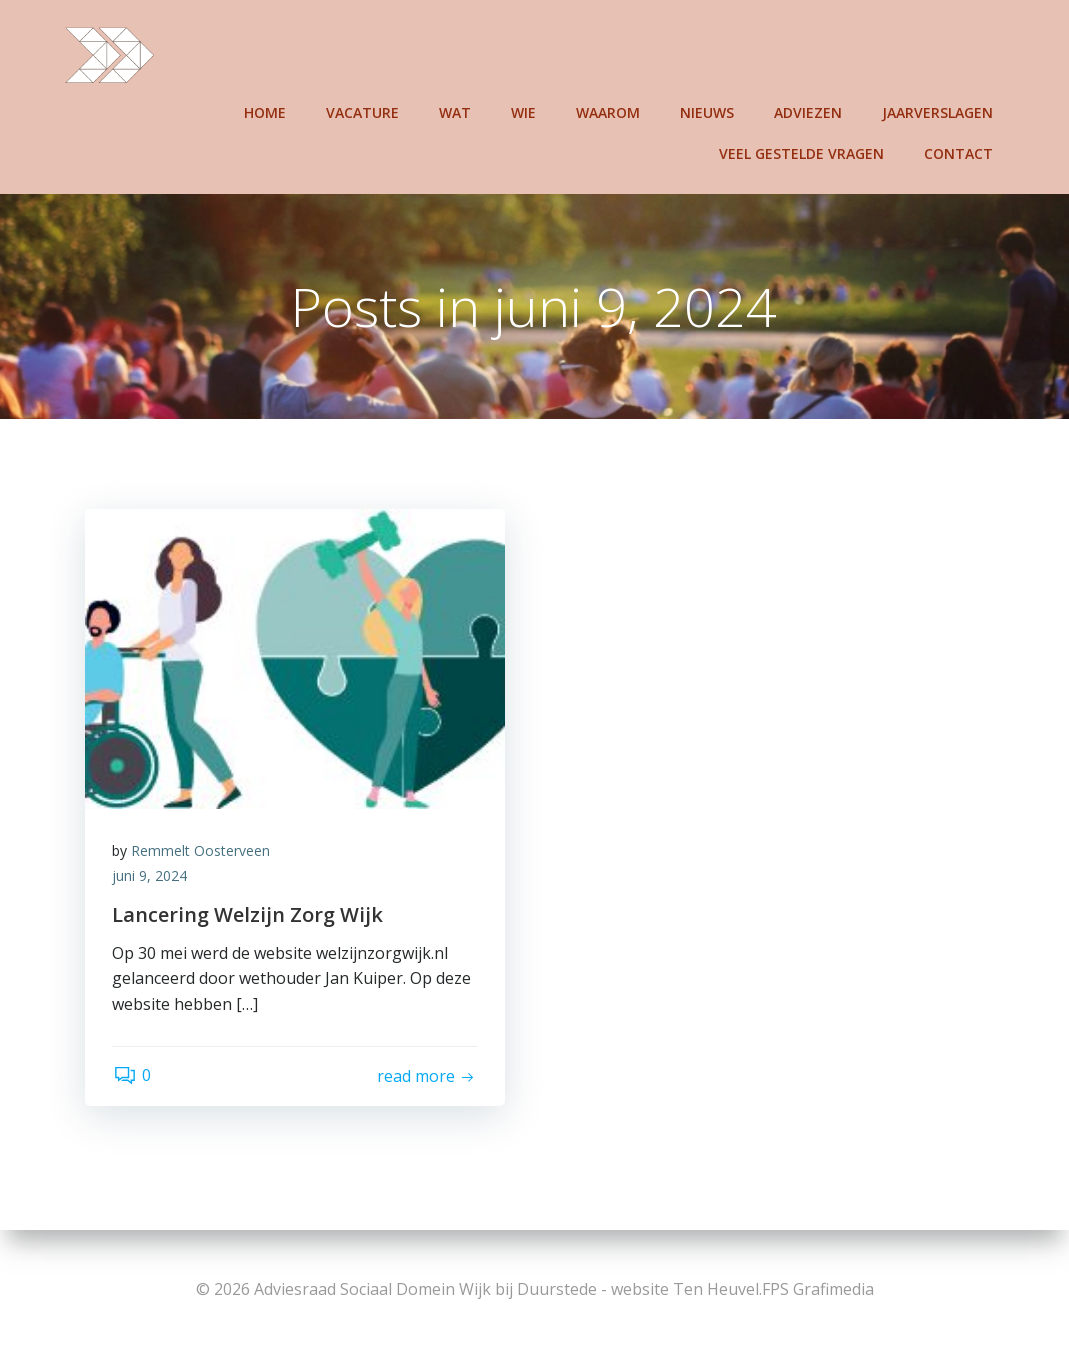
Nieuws (709, 110)
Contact (960, 151)
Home (267, 110)
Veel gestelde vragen (803, 151)
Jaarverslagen (939, 110)
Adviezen (810, 110)
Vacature (364, 110)
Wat (457, 110)
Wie (525, 110)
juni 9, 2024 (152, 878)
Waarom (610, 110)
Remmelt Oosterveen (203, 852)
